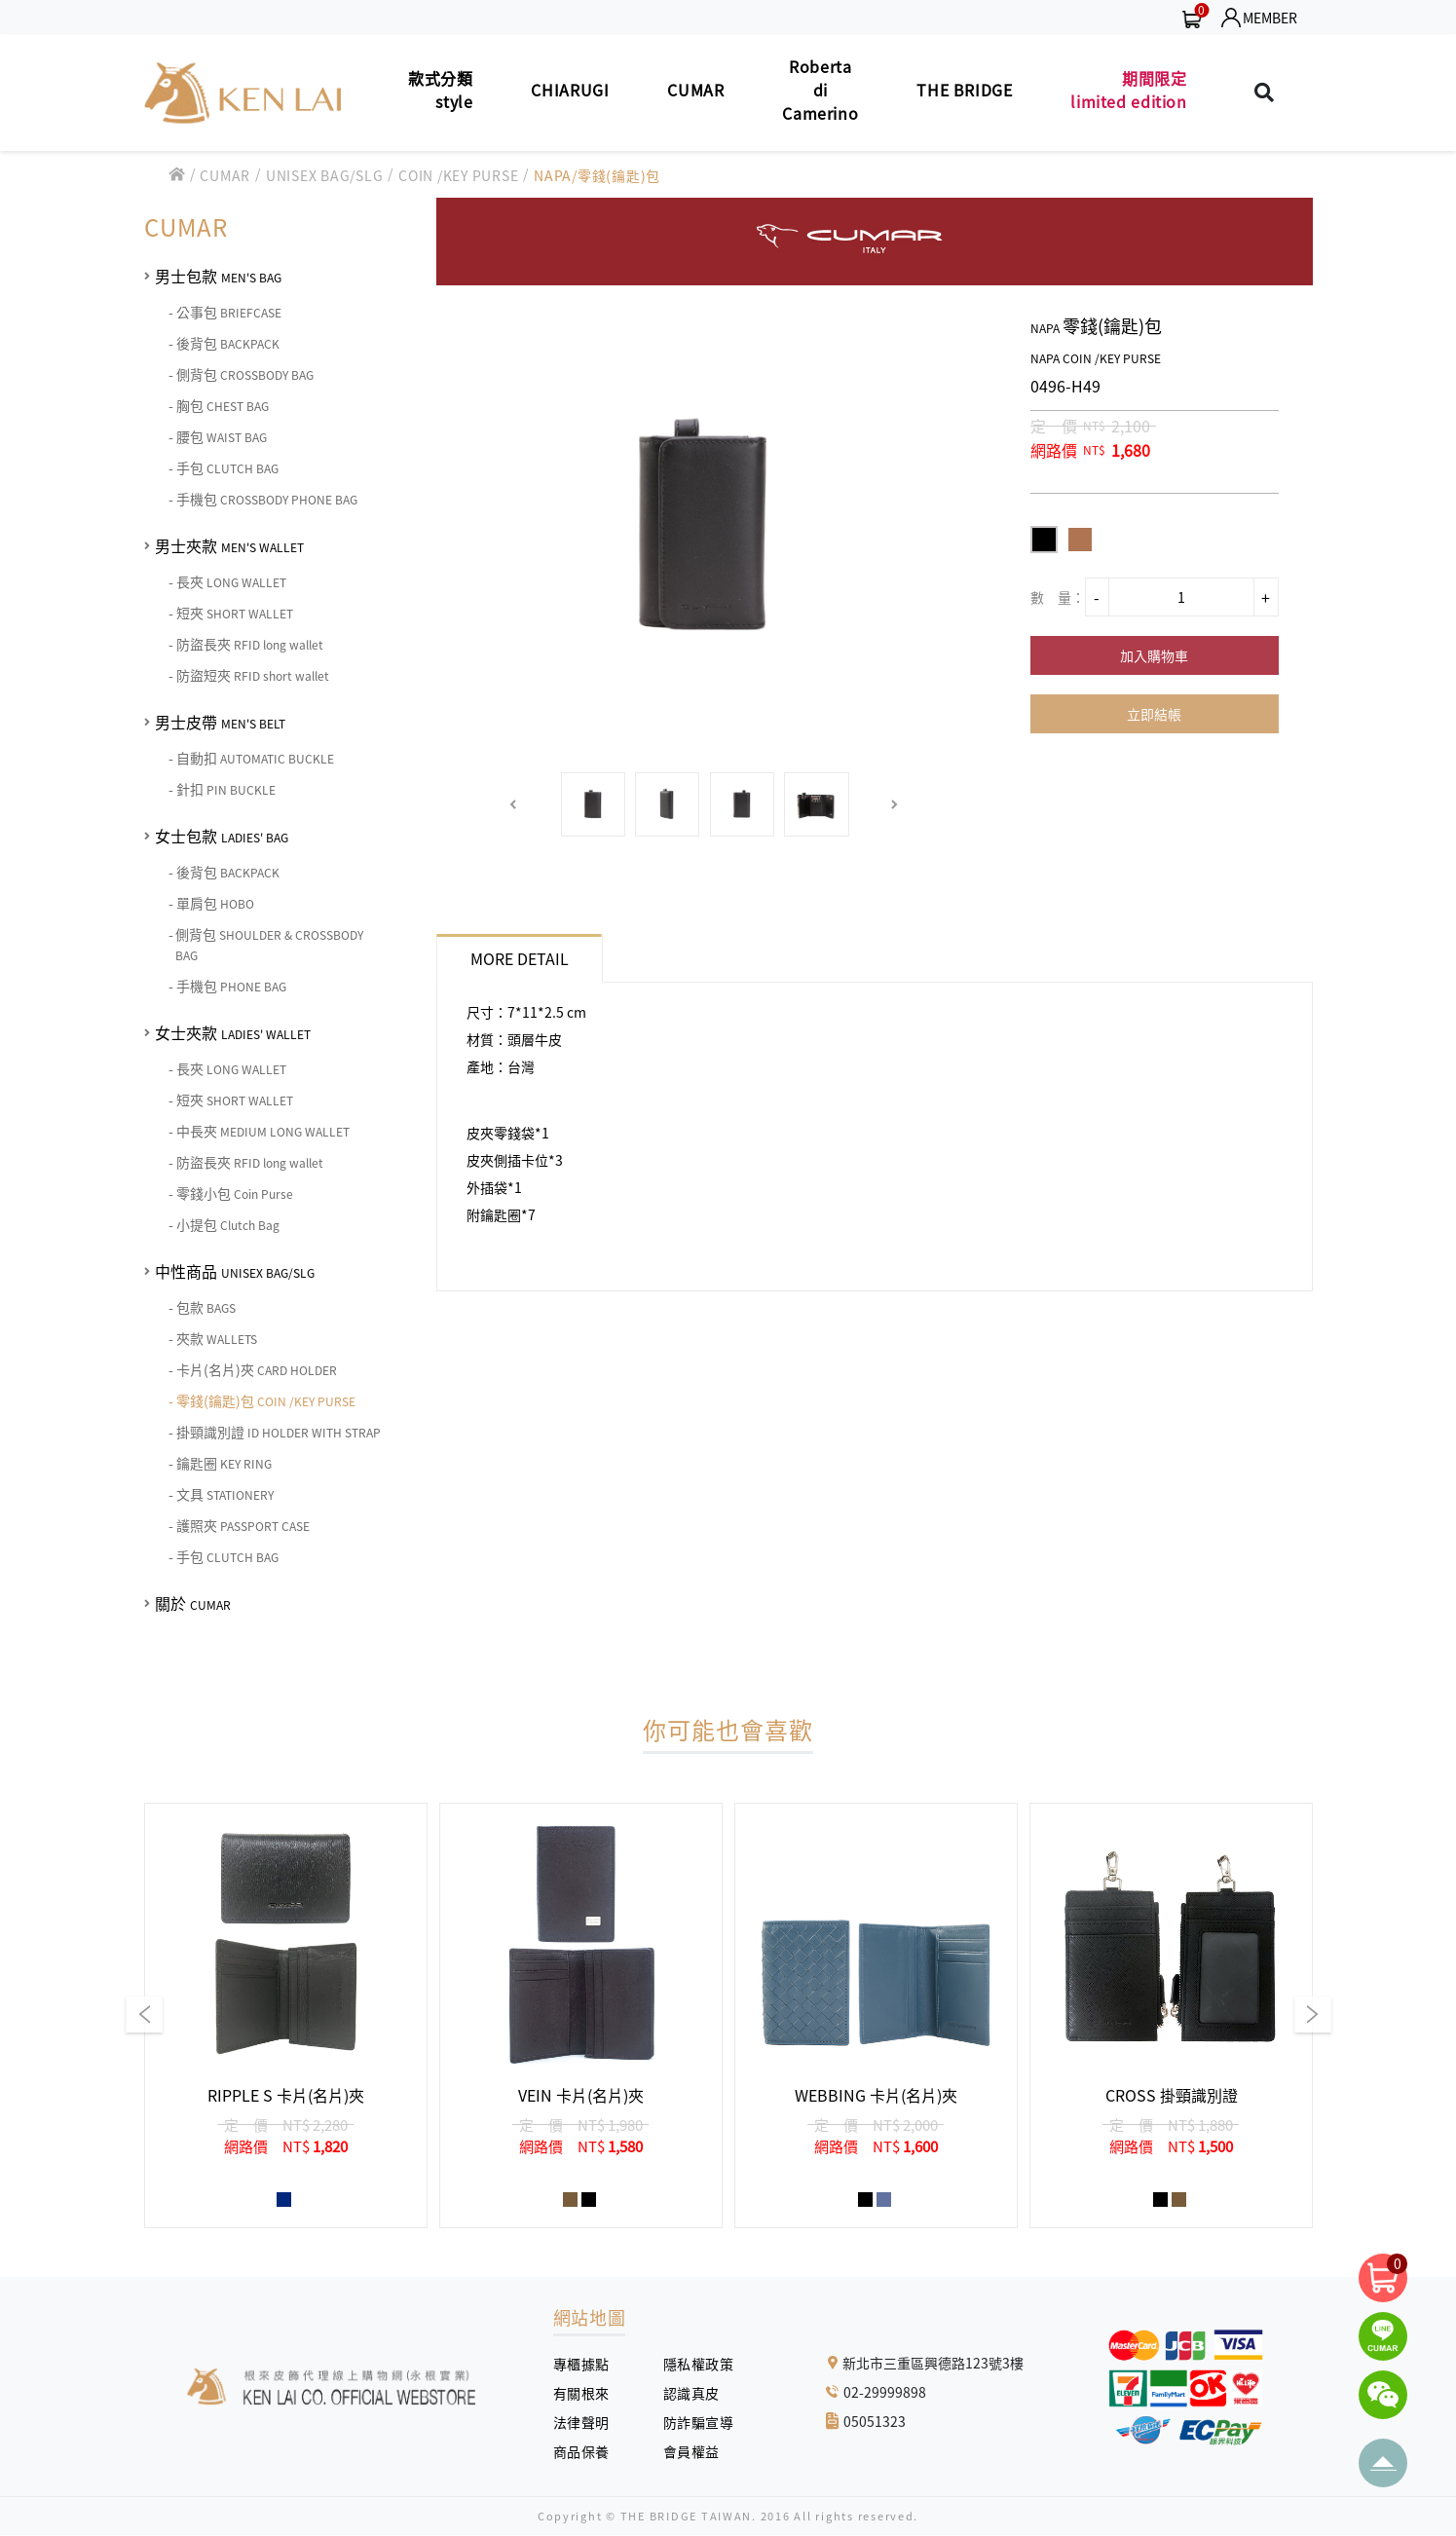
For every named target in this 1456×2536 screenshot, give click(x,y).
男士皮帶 (220, 721)
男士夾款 (229, 545)
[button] (514, 805)
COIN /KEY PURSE (458, 175)
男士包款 (218, 275)
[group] (286, 2015)
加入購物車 (1154, 655)
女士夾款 (233, 1032)
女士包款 (221, 835)
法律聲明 (588, 2422)
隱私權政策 (691, 2363)
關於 (193, 1603)
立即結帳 (1154, 714)
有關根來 (588, 2393)
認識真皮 (698, 2393)
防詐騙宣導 (698, 2422)
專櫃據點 (581, 2363)
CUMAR (225, 175)
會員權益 (698, 2451)
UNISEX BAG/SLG (325, 175)
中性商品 (235, 1271)
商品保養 (588, 2451)
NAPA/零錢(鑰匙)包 (597, 175)
